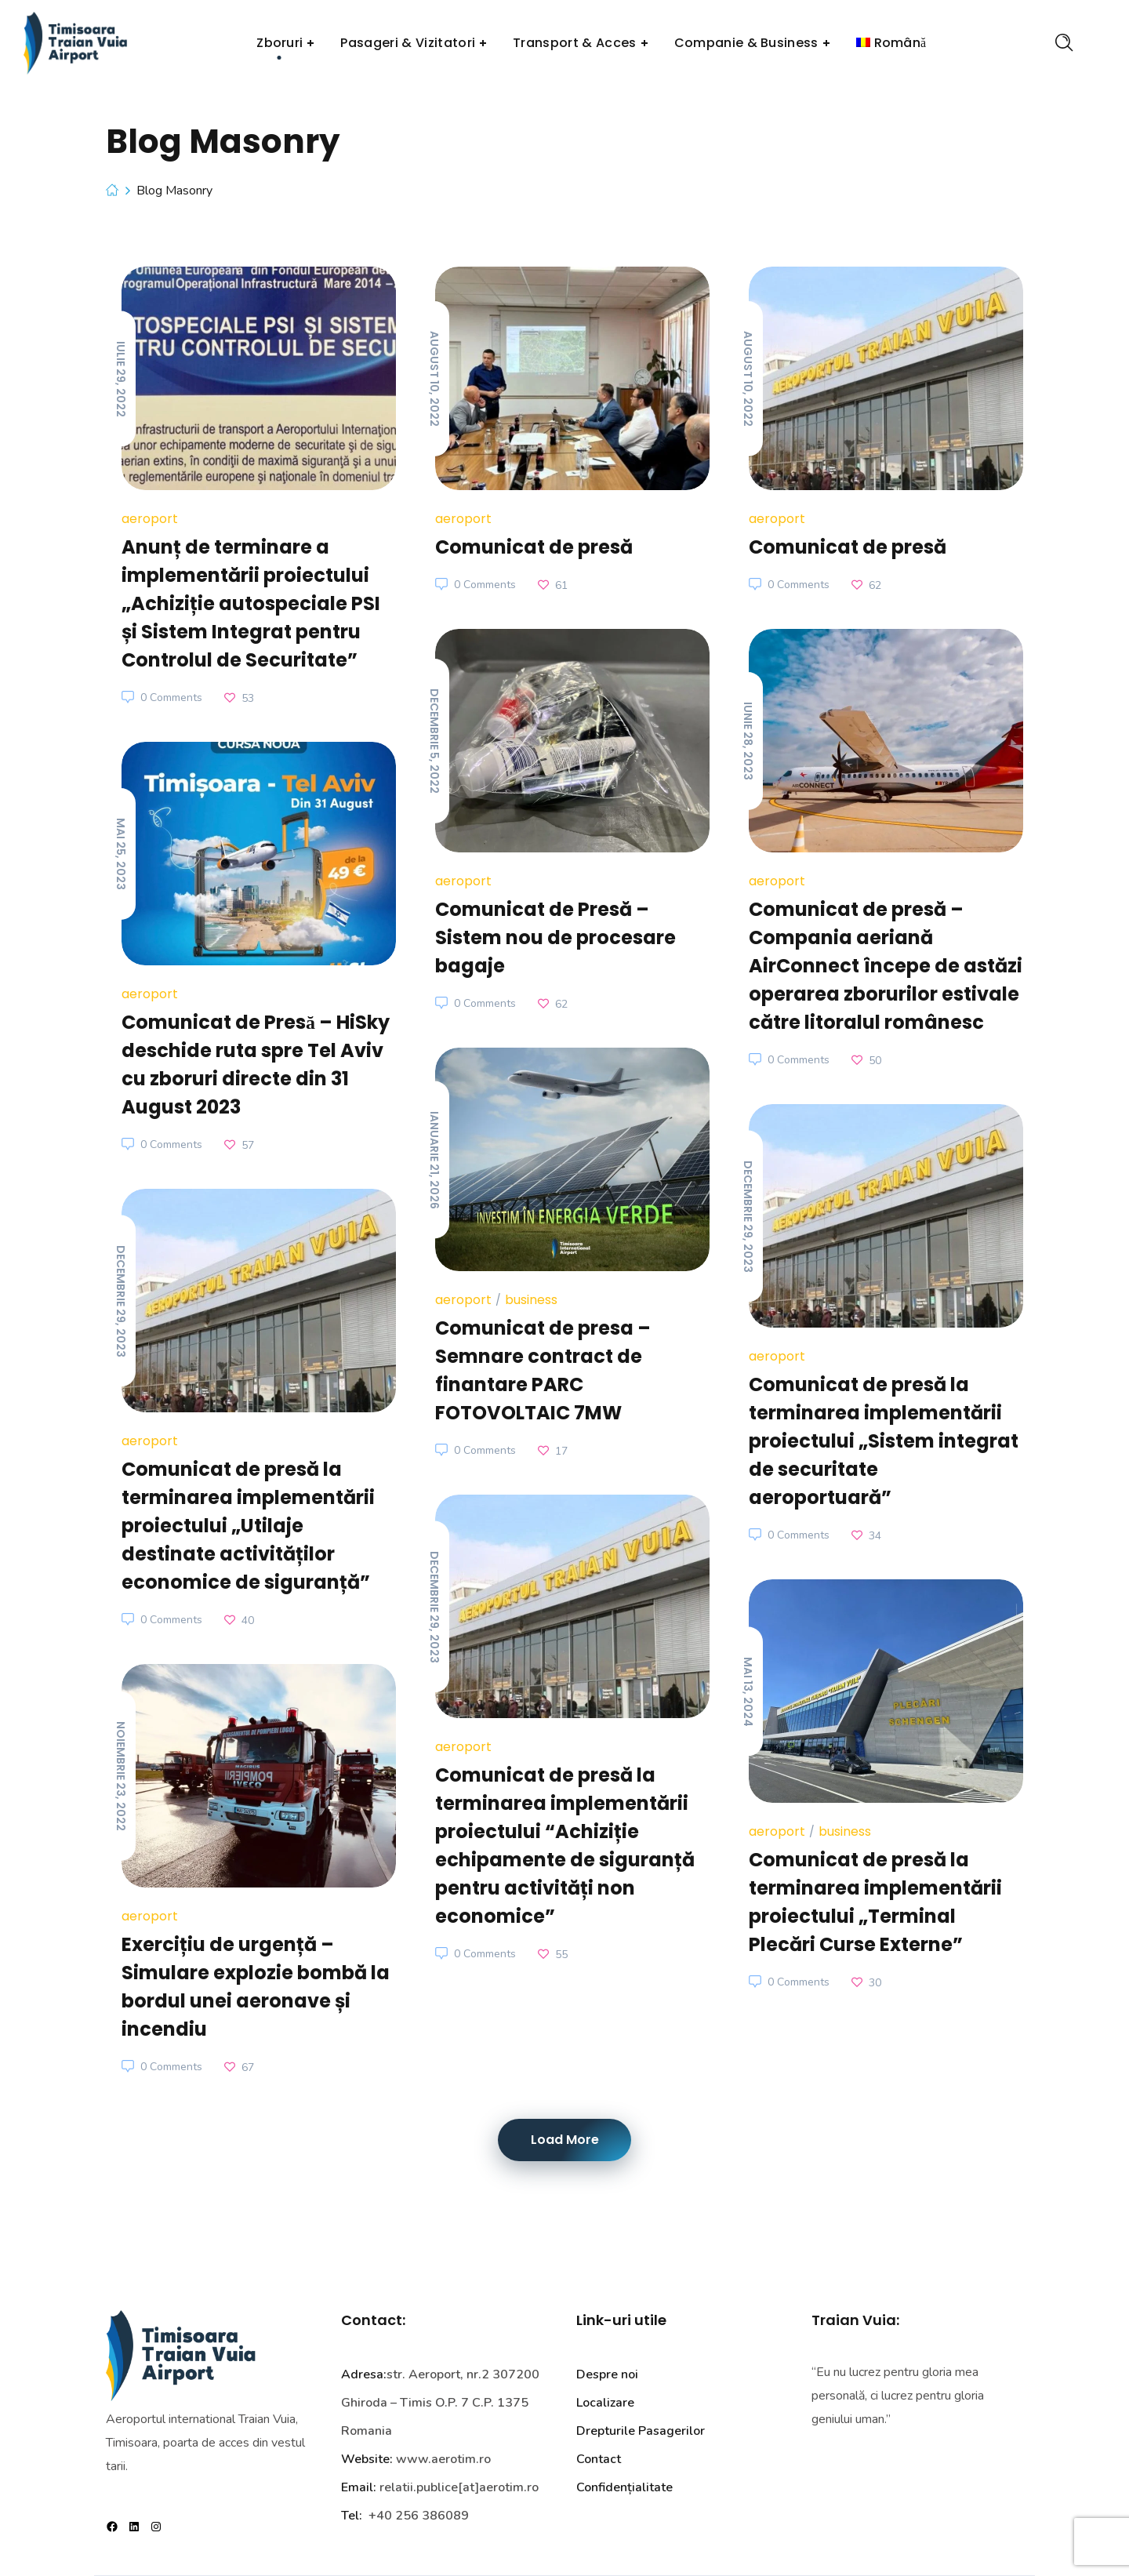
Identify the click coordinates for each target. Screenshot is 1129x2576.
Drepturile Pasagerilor (640, 2431)
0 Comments (171, 697)
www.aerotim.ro (443, 2459)
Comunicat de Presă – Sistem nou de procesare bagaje (555, 937)
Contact (598, 2459)
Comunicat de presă (534, 547)
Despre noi (607, 2374)
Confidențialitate (624, 2487)
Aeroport (150, 519)
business (531, 1300)
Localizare (605, 2402)
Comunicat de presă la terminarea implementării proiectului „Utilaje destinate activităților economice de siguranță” (248, 1525)
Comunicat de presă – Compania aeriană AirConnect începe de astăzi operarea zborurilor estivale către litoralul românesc (885, 965)
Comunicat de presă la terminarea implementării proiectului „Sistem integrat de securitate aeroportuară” (883, 1441)
